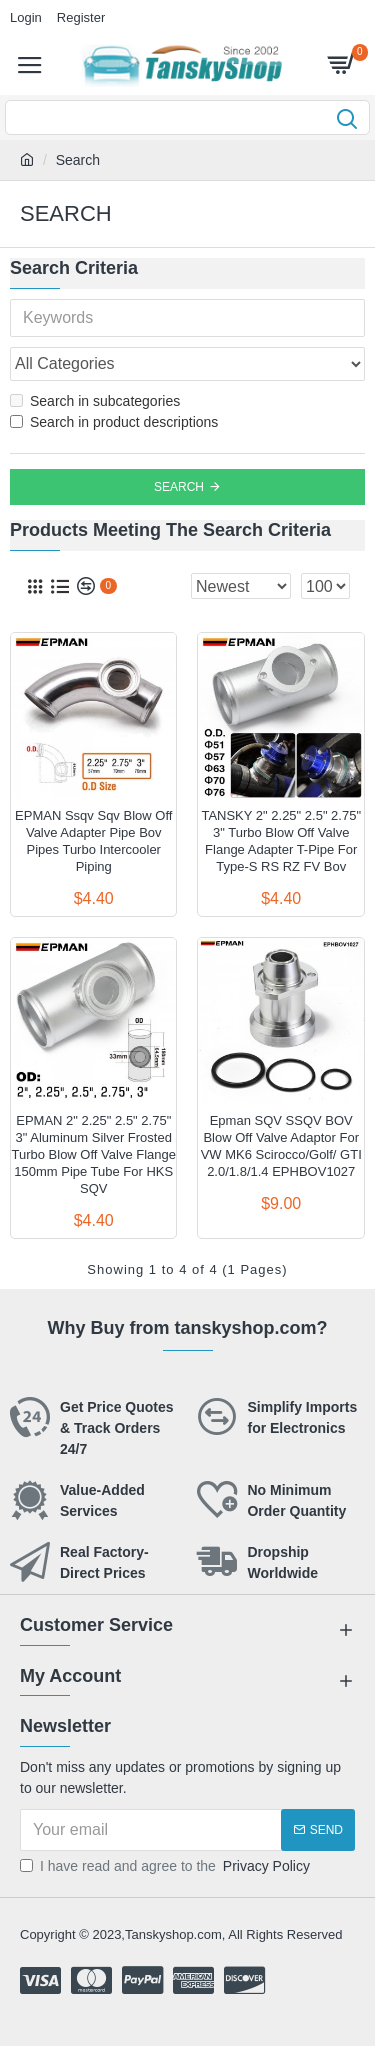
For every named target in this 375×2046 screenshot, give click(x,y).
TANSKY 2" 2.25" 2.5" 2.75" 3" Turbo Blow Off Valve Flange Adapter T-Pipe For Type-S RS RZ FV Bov (281, 841)
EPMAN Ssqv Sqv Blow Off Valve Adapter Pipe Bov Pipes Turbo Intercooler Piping (93, 841)
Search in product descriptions (114, 422)
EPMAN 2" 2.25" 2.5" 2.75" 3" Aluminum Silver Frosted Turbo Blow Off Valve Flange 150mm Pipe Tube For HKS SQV (93, 1154)
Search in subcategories (95, 401)
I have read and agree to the (166, 1866)
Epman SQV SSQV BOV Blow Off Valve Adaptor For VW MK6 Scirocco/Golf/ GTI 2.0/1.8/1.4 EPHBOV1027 (281, 1146)
